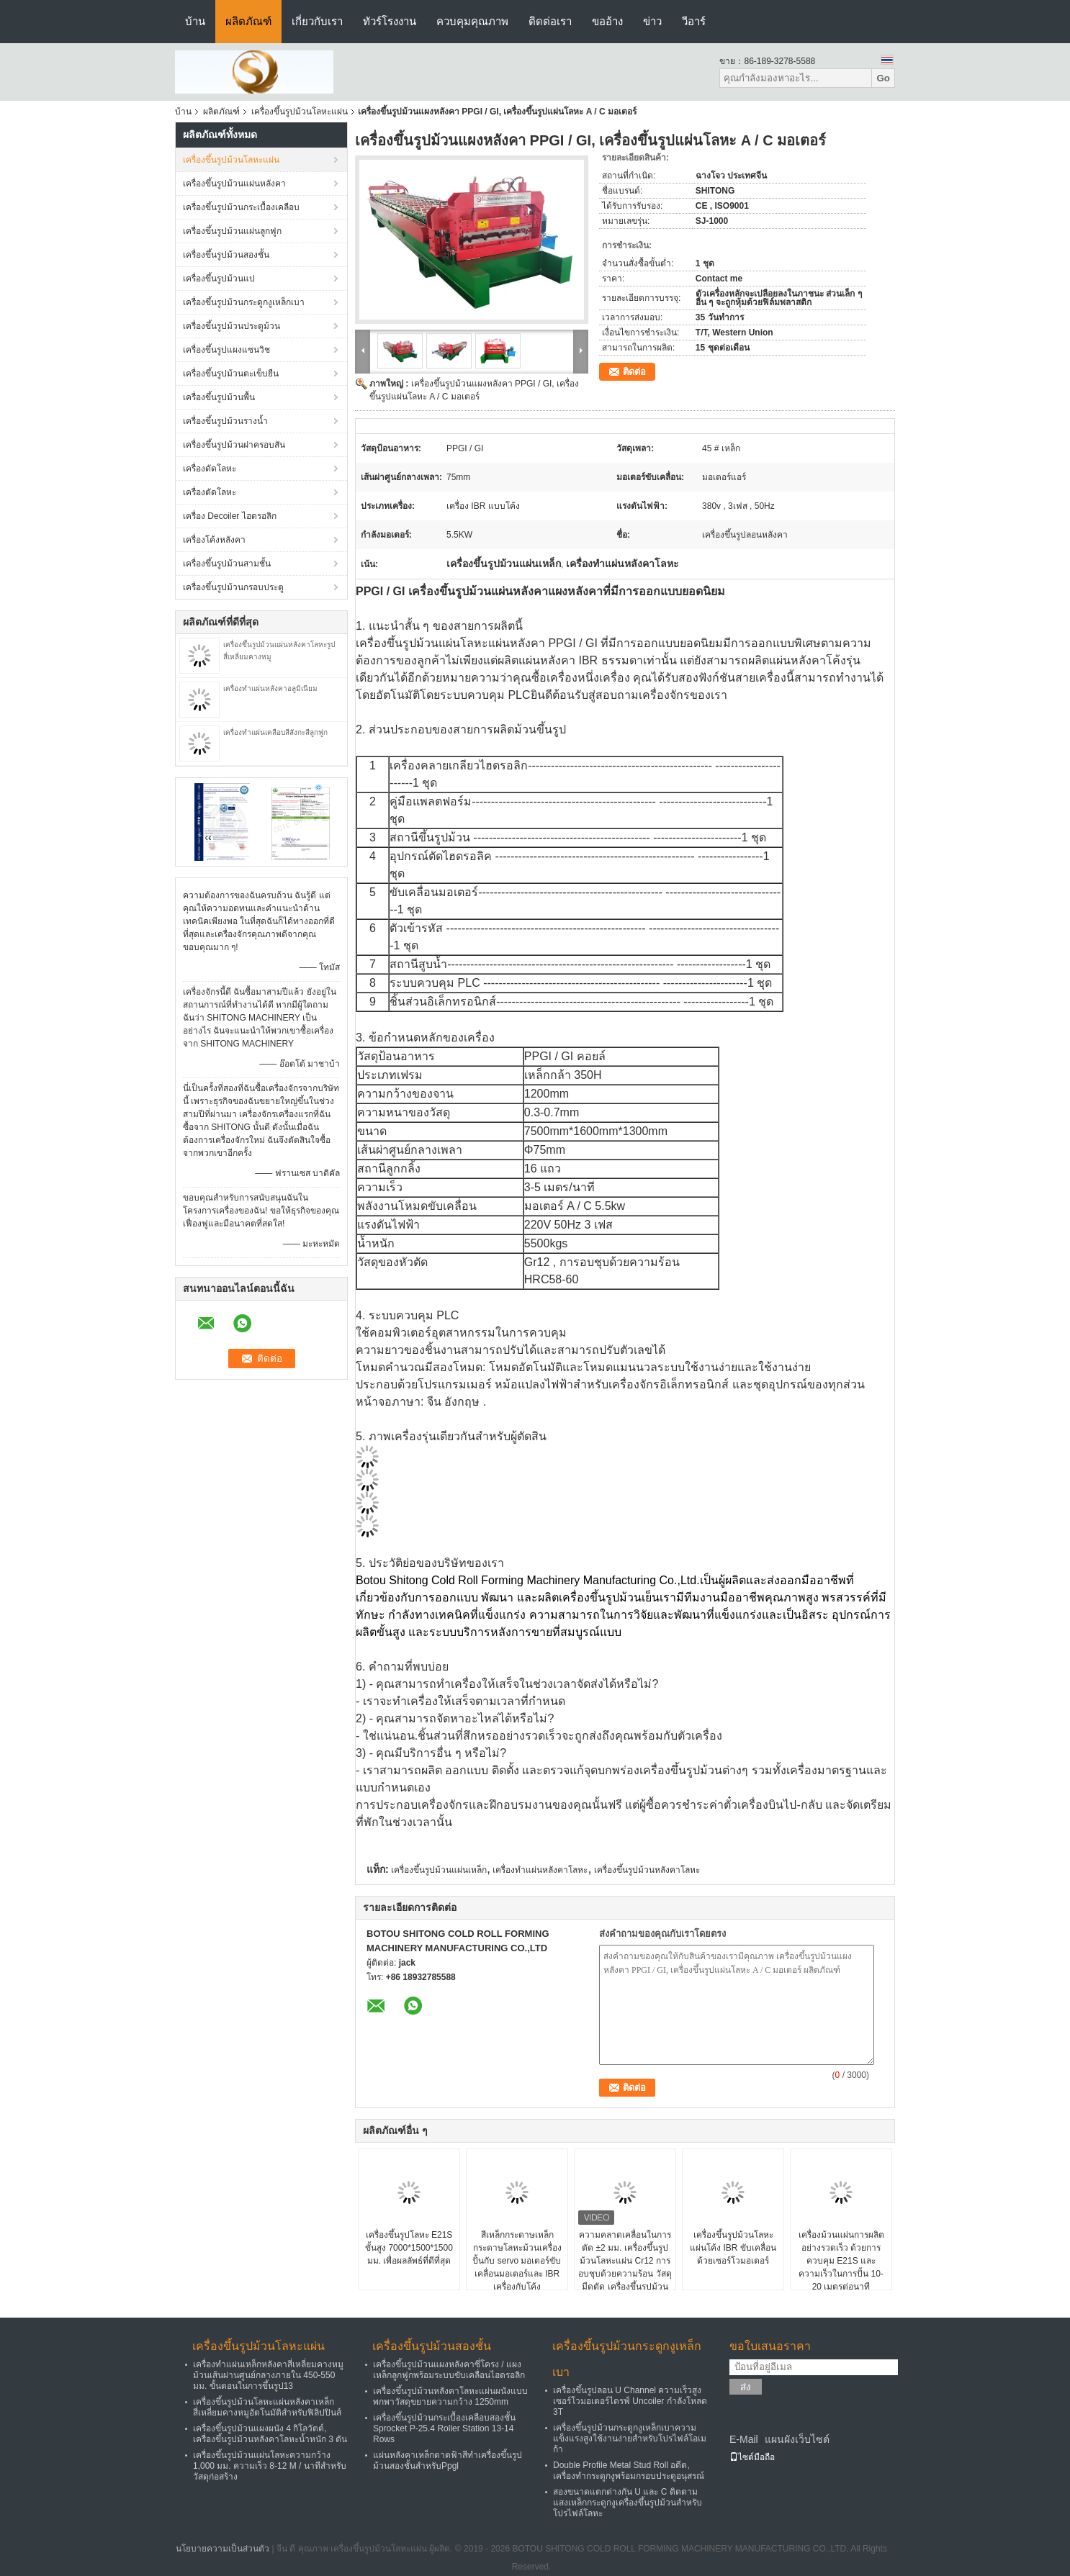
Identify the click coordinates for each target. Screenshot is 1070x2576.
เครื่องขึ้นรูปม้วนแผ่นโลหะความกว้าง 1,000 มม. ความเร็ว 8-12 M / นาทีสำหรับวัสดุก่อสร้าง (269, 2466)
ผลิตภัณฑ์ (248, 21)
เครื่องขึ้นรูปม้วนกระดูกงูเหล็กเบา (244, 302)
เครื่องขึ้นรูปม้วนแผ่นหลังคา (234, 183)
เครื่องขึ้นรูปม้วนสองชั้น (226, 255)
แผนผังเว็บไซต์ (797, 2439)
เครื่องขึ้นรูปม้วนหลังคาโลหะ (647, 1870)
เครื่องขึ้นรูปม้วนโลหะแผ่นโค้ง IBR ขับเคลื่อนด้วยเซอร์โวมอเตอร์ (733, 2248)
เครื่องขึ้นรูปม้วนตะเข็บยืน (231, 374)
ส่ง (745, 2387)
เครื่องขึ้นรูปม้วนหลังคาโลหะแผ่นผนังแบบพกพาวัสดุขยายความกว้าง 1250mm (450, 2396)
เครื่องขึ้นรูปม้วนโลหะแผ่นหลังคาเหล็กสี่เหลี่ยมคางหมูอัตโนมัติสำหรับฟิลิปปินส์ (267, 2407)
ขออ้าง (607, 21)
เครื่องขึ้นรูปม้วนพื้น (219, 397)
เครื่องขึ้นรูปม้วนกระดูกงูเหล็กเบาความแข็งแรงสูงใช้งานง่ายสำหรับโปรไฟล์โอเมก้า (629, 2438)
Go (883, 78)
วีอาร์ (694, 21)
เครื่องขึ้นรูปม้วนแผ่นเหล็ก (439, 1870)
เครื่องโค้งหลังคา (214, 540)
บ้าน (195, 21)
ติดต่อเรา (550, 21)
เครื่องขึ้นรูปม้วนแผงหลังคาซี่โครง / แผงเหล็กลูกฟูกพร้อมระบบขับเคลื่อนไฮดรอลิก (449, 2369)
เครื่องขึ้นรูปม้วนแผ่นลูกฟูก (232, 231)
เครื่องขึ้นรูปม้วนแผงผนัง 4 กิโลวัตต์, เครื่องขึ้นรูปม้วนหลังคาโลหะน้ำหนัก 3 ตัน (270, 2433)
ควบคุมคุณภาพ (472, 21)
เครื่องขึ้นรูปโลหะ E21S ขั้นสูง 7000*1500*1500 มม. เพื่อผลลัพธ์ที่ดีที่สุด (409, 2248)
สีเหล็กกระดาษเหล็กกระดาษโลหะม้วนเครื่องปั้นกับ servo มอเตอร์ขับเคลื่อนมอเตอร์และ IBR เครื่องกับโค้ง (516, 2261)
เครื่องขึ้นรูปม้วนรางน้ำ (225, 421)
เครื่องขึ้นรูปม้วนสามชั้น (227, 564)
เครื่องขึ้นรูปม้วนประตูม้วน (231, 326)
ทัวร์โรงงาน (389, 21)
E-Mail (743, 2439)
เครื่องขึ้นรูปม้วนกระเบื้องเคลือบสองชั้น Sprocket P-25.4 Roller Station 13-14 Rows (444, 2428)
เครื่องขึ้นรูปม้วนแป (219, 279)
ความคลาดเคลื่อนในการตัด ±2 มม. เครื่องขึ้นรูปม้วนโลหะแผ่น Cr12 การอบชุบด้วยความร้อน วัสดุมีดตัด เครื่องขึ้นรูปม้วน (624, 2261)
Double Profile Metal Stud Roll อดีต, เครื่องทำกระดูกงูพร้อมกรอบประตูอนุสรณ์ (628, 2470)
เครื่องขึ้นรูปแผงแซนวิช (226, 350)
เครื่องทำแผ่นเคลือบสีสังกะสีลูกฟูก (275, 732)
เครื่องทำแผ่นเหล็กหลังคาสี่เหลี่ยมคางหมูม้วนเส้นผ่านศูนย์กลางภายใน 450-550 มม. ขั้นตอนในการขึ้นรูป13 (268, 2375)
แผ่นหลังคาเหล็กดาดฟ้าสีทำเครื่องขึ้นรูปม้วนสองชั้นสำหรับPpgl (447, 2460)
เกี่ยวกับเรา (317, 21)
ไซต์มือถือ (752, 2457)
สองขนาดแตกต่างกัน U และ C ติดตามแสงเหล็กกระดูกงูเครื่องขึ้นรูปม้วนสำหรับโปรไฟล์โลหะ (627, 2502)
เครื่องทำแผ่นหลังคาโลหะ (540, 1870)
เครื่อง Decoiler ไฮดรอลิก (230, 516)
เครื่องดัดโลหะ (209, 469)
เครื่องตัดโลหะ (209, 492)
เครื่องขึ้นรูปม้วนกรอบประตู (233, 587)
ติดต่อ (634, 371)
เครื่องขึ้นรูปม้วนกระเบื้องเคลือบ (241, 207)
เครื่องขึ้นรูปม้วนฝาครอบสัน (234, 445)
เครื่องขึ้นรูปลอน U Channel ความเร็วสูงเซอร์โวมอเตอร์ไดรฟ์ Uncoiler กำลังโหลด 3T (630, 2401)
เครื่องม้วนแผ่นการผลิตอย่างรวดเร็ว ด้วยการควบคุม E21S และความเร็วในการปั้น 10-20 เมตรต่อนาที (841, 2261)
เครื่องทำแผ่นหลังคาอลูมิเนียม (270, 688)
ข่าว (652, 21)
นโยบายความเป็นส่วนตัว (222, 2549)
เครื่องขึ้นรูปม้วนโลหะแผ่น (299, 112)
